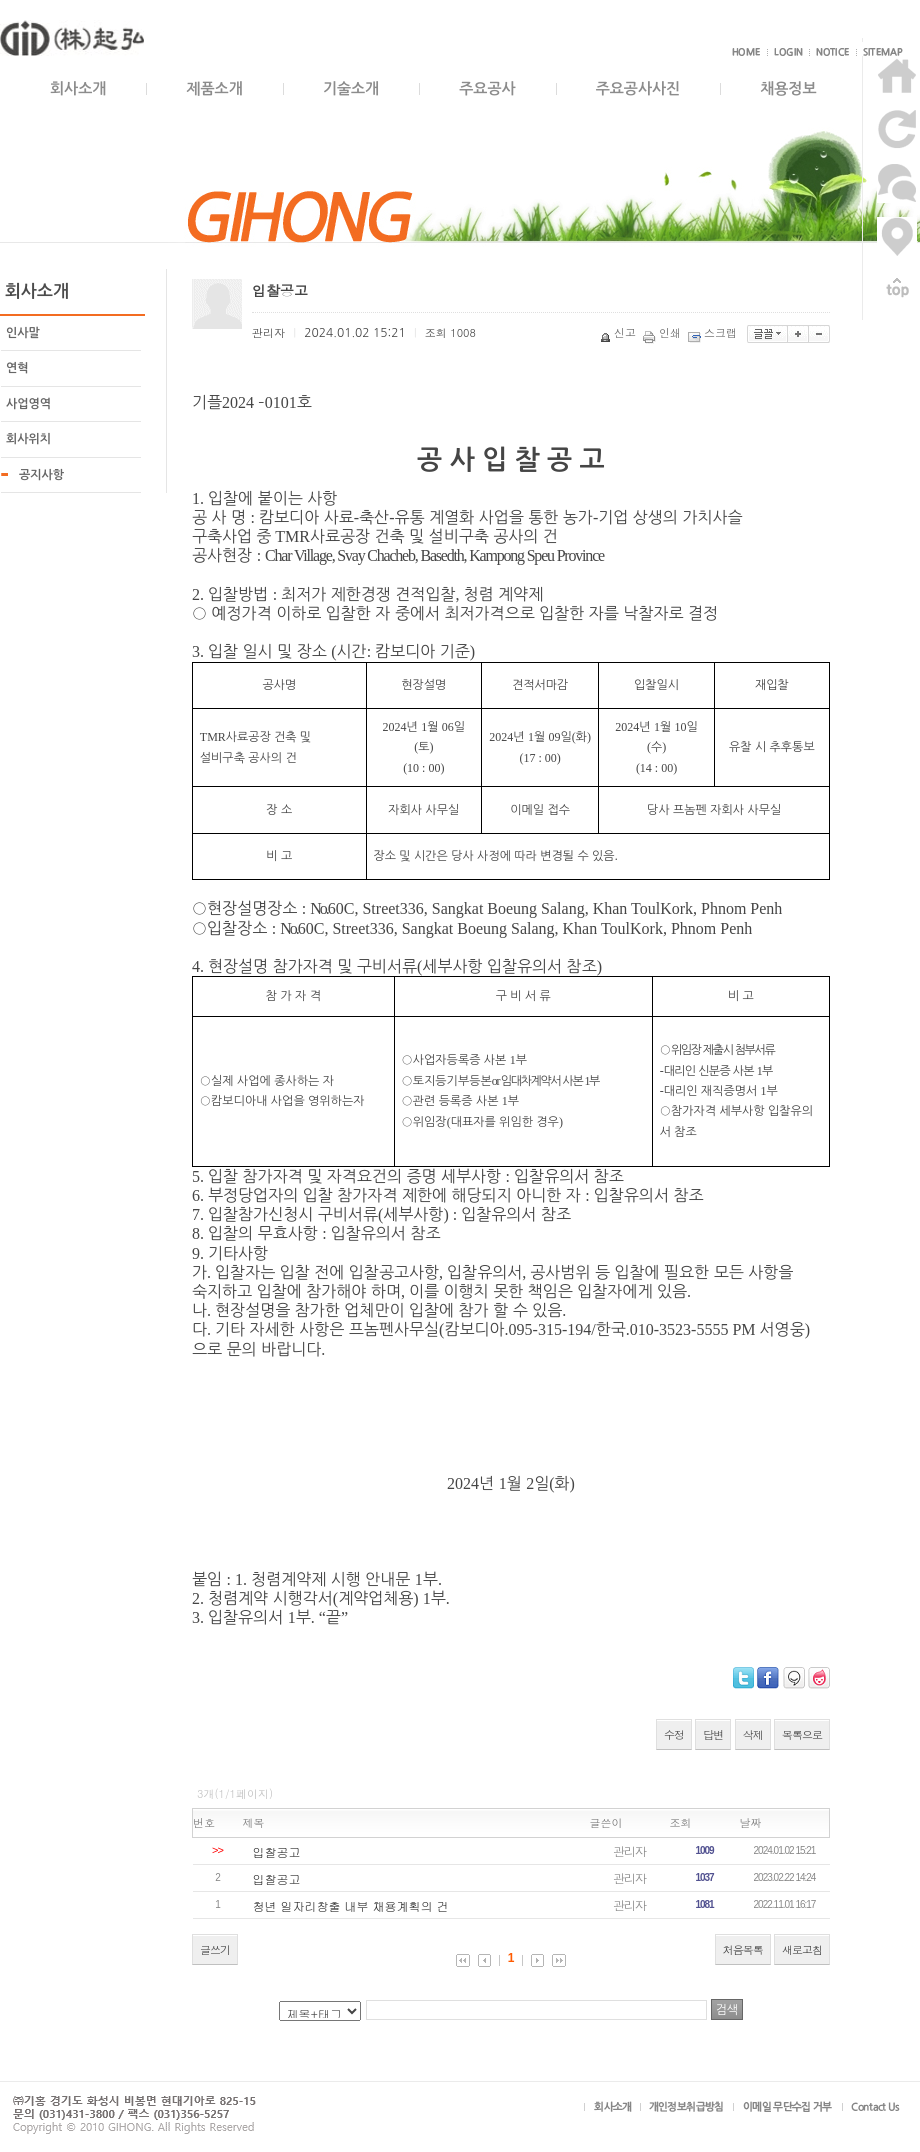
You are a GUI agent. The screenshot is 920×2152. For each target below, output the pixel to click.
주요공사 (487, 88)
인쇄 (663, 332)
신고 (619, 332)
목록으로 (802, 1734)
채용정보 (788, 88)
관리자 (629, 1850)
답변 (713, 1734)
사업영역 (28, 404)
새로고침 (802, 1949)
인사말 (23, 333)
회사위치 (28, 439)
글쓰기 (215, 1949)
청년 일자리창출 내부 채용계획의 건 (351, 1905)
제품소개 (214, 88)
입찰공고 (277, 1851)
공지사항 (41, 475)
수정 (674, 1734)
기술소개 (351, 88)
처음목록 (743, 1949)
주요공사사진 (638, 88)
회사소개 (78, 88)
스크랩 (714, 332)
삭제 (753, 1734)
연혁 (17, 368)
